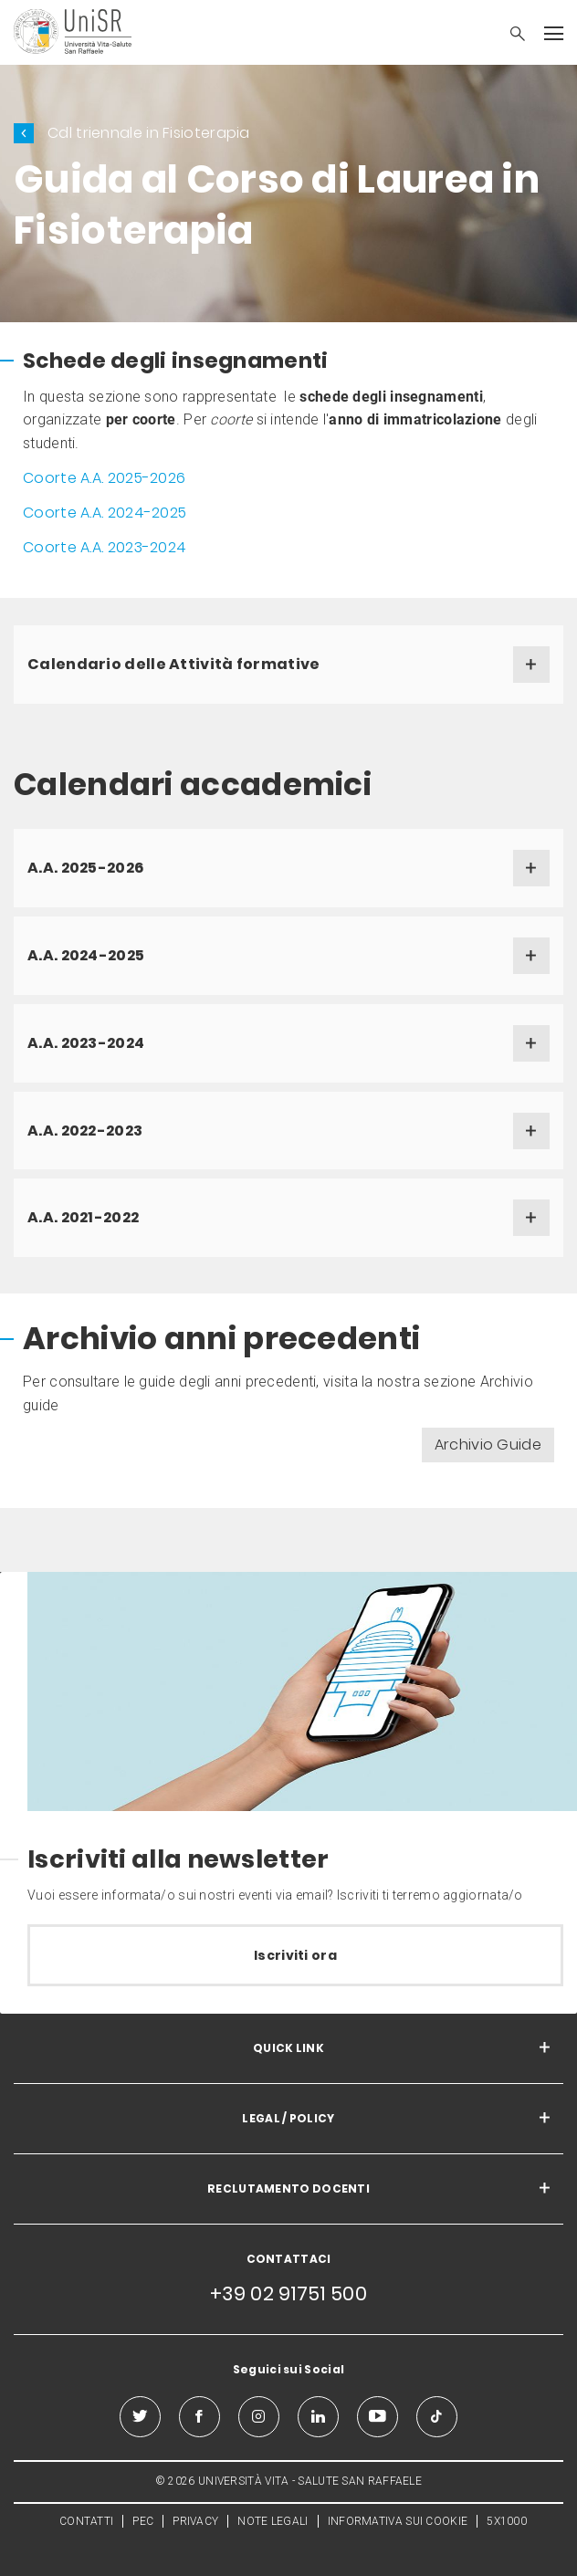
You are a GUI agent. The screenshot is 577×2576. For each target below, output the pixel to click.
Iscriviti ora (295, 1955)
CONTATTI (86, 2521)
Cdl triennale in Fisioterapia (148, 132)
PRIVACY (195, 2521)
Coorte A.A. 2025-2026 (104, 477)
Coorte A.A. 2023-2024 (104, 547)
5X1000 (507, 2521)
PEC (142, 2521)
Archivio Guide (488, 1444)
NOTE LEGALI (272, 2521)
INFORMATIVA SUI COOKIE (398, 2521)
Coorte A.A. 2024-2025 (104, 512)
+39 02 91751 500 (288, 2293)
